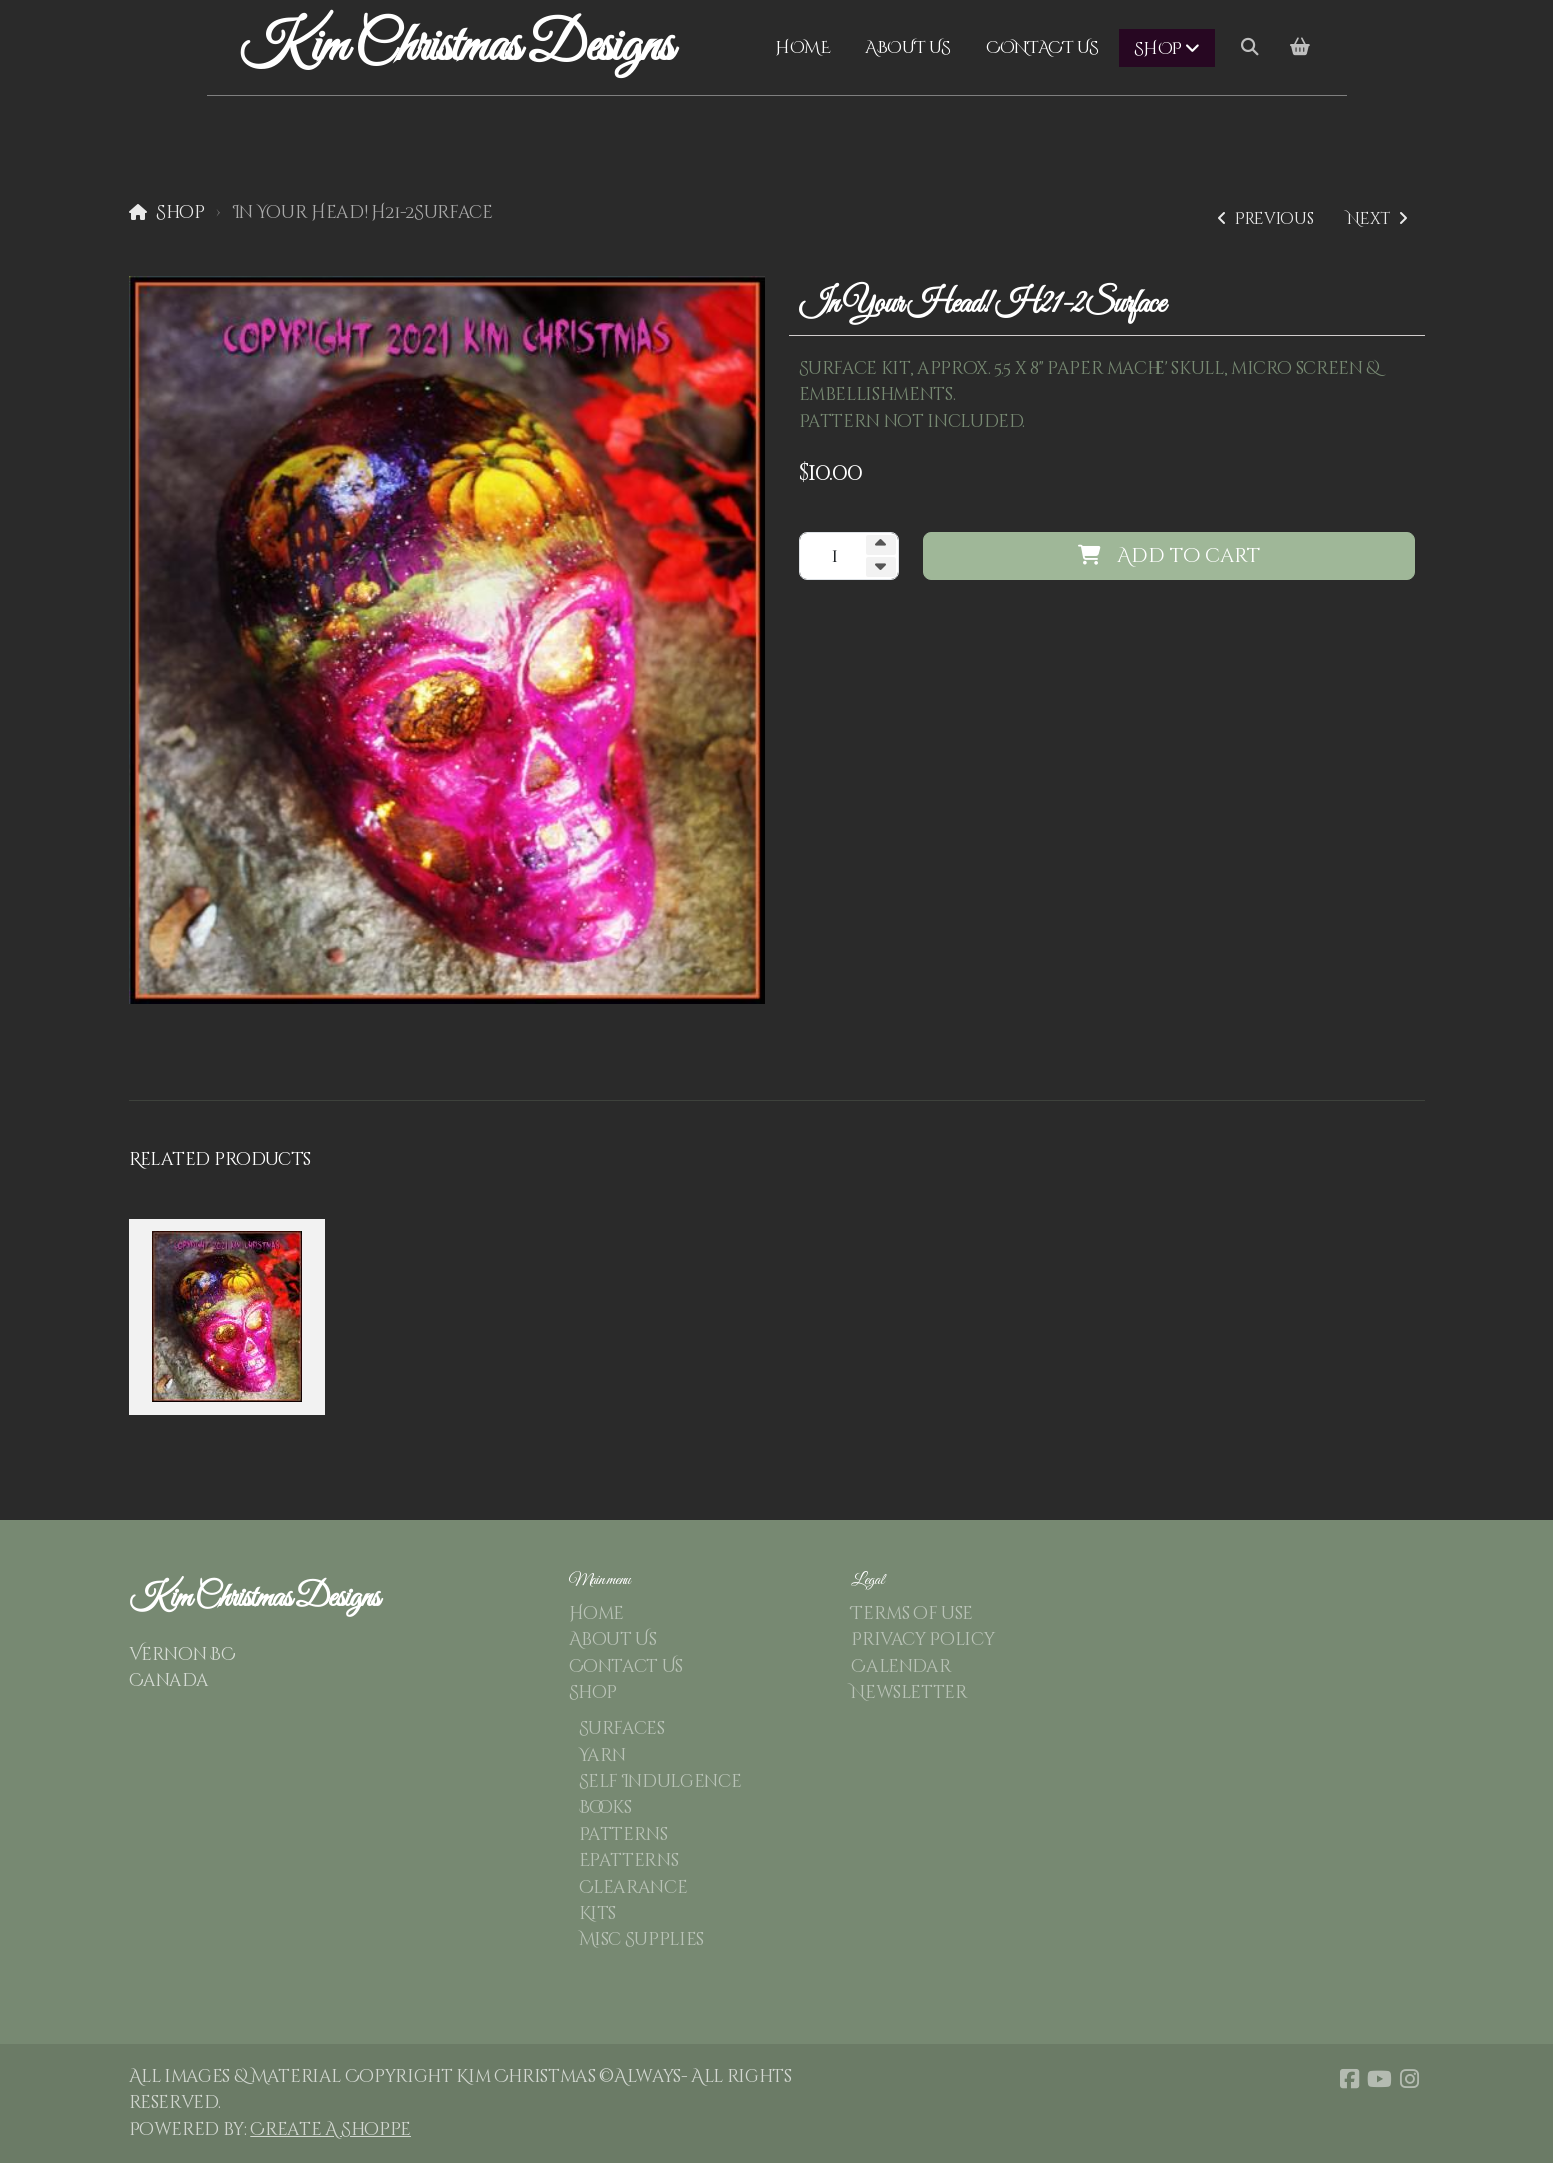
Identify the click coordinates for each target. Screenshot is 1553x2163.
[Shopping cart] (1300, 48)
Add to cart (1169, 555)
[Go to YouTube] (1380, 2079)
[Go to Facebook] (1350, 2079)
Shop (180, 213)
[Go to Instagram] (1410, 2079)
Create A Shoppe (330, 2130)
